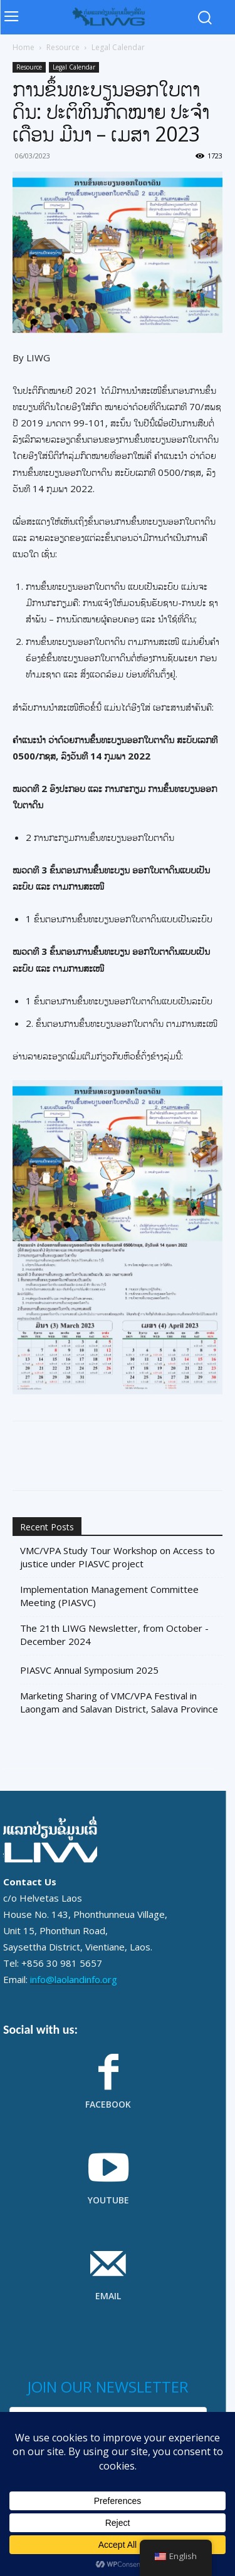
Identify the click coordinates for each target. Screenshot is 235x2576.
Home (23, 47)
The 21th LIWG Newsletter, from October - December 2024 (114, 1634)
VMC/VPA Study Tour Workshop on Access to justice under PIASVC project (117, 1557)
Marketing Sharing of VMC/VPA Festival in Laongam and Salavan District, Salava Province (119, 1702)
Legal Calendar (118, 47)
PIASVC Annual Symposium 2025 (89, 1670)
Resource (63, 47)
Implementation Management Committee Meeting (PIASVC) (109, 1596)
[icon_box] (108, 2089)
